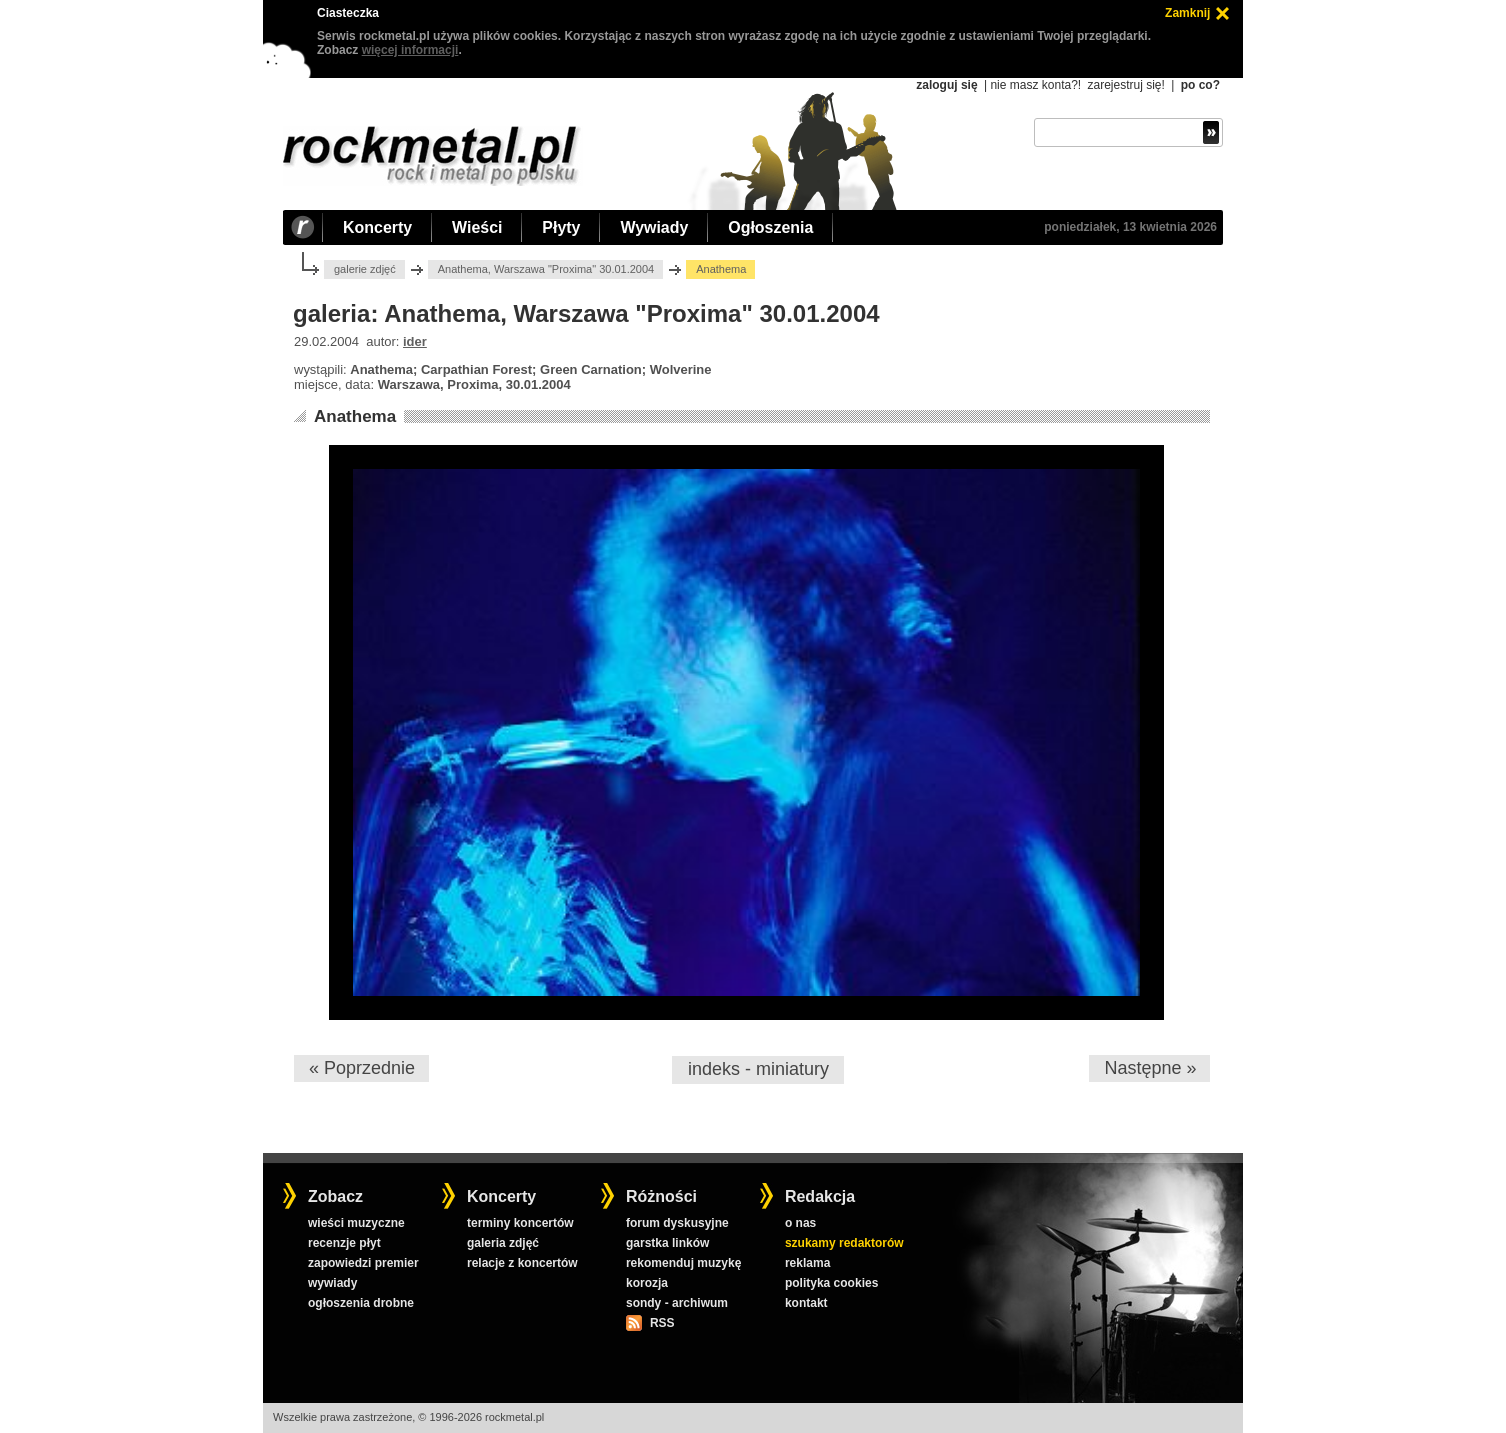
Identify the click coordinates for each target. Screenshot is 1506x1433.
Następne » (1150, 1068)
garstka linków (667, 1243)
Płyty (561, 227)
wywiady (332, 1283)
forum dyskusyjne (677, 1223)
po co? (1200, 85)
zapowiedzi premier (363, 1263)
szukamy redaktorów (844, 1243)
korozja (647, 1283)
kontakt (806, 1303)
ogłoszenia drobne (361, 1303)
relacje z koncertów (522, 1263)
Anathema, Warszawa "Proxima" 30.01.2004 (546, 269)
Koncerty (377, 227)
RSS (662, 1323)
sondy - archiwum (677, 1303)
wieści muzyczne (356, 1223)
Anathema (355, 416)
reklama (807, 1263)
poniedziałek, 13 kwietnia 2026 (1130, 227)
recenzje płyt (344, 1243)
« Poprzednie (362, 1068)
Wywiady (654, 227)
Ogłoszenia (770, 227)
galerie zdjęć (365, 269)
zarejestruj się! (1125, 85)
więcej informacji (410, 50)
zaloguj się (946, 85)
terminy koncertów (520, 1223)
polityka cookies (831, 1283)
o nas (800, 1223)
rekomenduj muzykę (683, 1263)
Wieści (477, 227)
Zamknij (1187, 13)
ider (415, 341)
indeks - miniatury (758, 1069)
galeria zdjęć (503, 1243)
